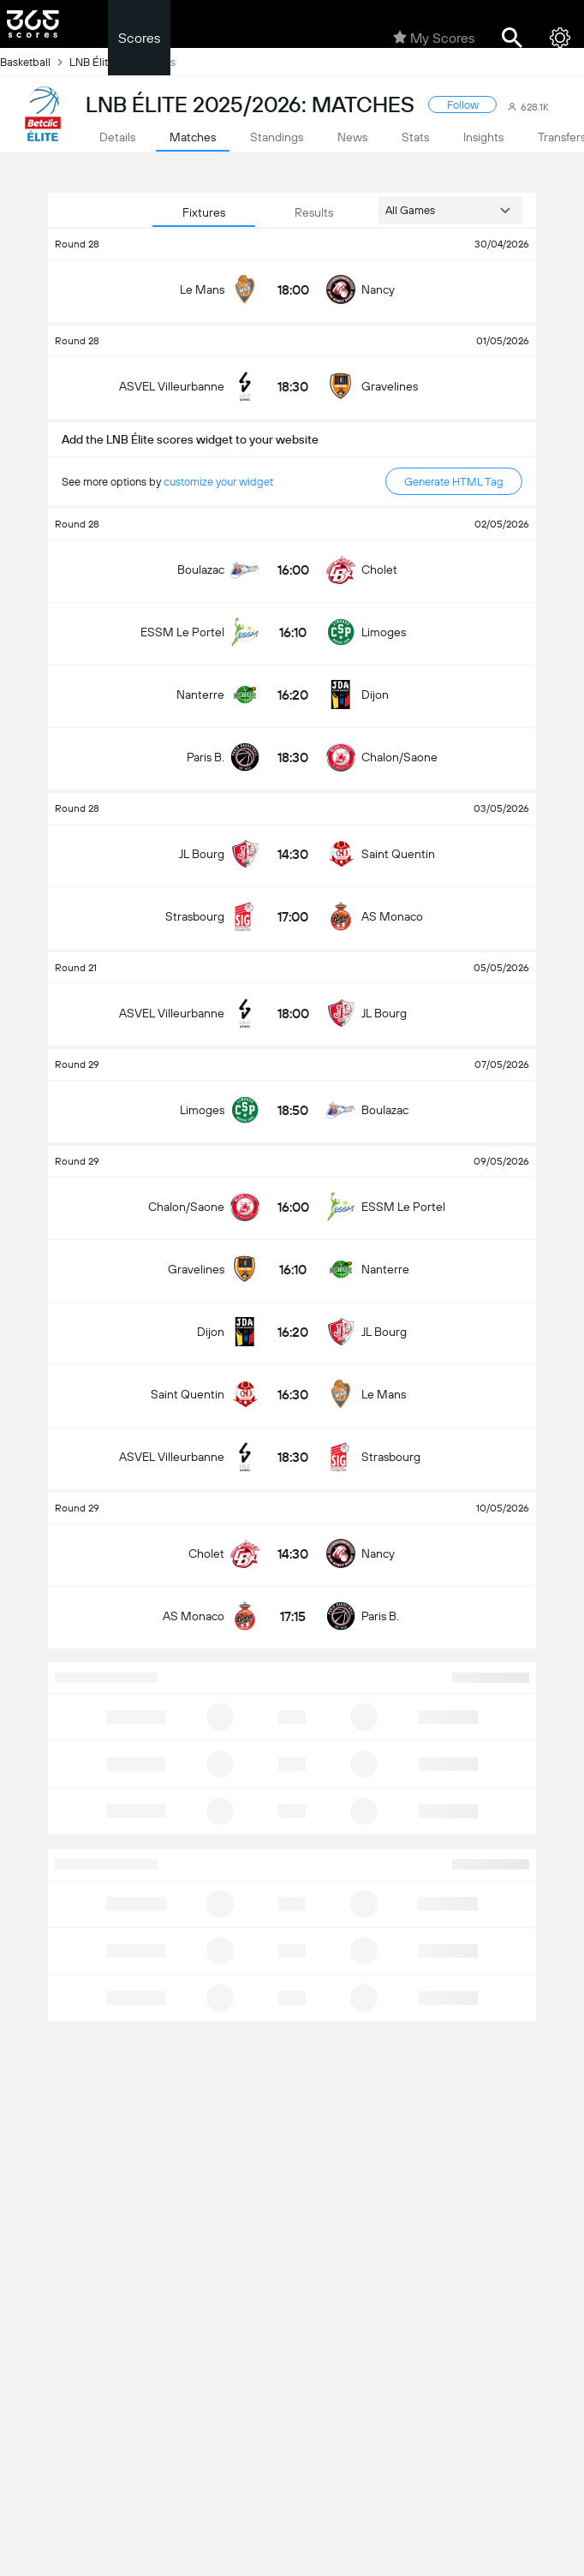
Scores (139, 38)
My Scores (433, 37)
